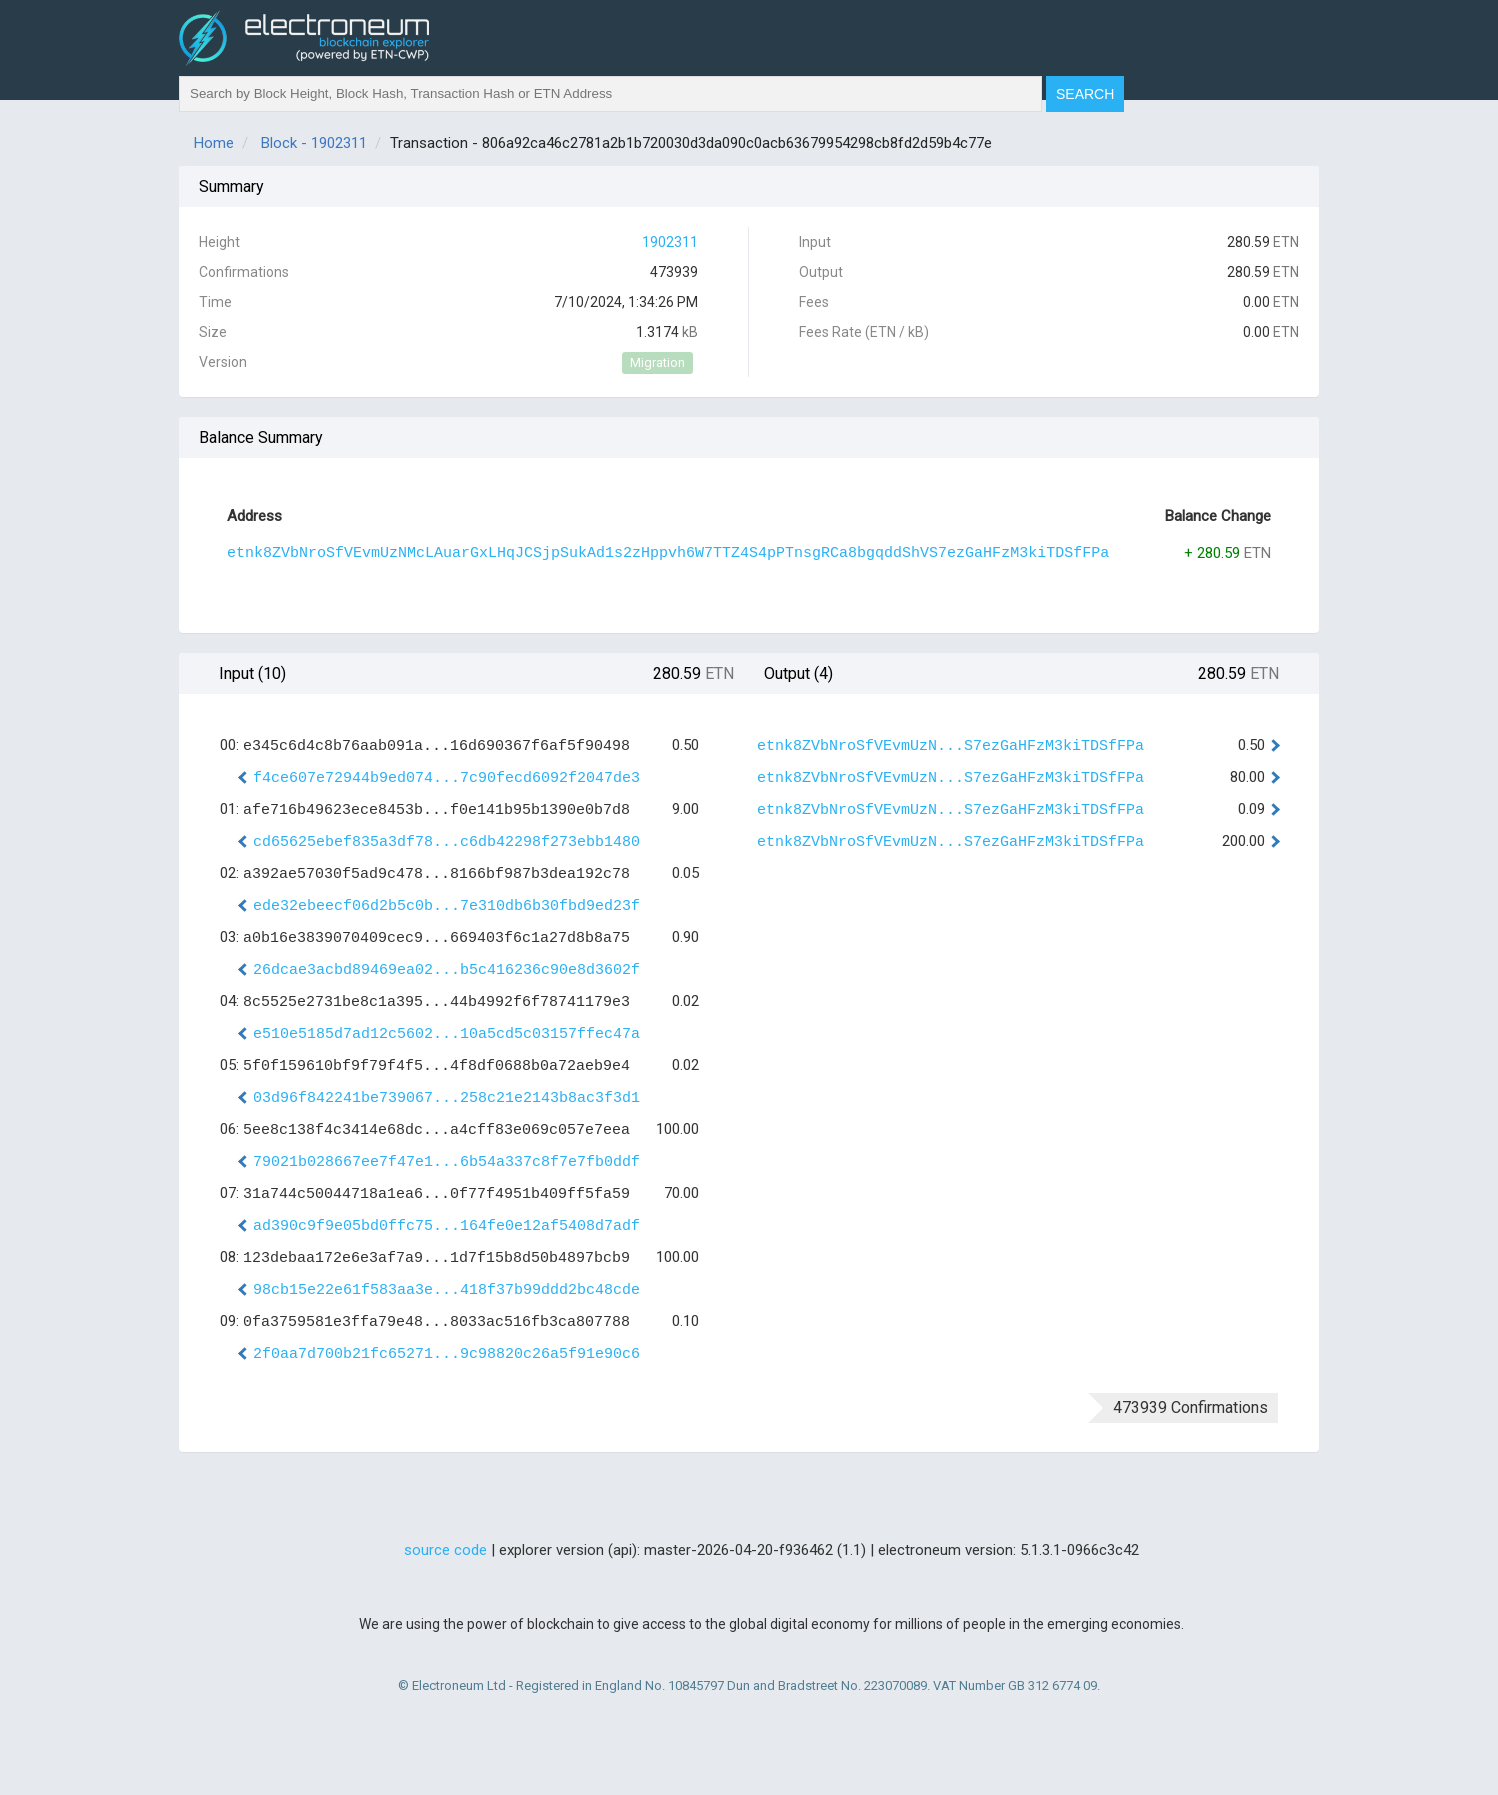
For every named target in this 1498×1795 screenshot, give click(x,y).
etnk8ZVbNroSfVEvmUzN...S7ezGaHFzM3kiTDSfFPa (950, 746)
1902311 (670, 242)
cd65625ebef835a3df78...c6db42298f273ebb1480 (446, 842)
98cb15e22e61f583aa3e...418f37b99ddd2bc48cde (446, 1290)
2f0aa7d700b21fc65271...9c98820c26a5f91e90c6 (446, 1354)
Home (214, 143)
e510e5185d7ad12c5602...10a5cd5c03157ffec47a (446, 1034)
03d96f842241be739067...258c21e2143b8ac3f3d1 (446, 1098)
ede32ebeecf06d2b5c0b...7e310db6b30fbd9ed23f (446, 906)
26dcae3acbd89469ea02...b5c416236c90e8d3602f (446, 970)
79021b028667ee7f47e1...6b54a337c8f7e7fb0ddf (446, 1162)
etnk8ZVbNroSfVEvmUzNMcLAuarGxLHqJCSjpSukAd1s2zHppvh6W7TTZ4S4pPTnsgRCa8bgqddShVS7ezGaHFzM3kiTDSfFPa (668, 553)
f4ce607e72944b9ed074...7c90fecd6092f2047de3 (446, 778)
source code (445, 1550)
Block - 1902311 (314, 143)
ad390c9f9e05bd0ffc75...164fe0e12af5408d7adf (446, 1226)
